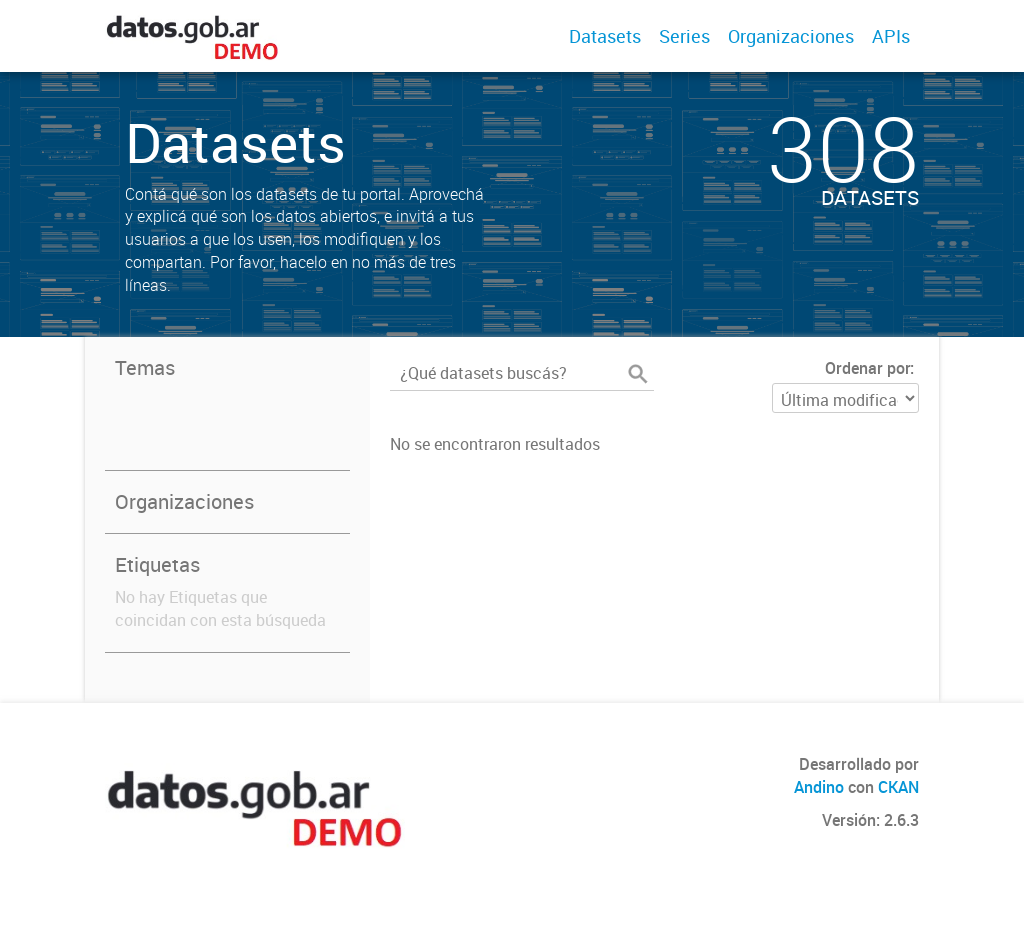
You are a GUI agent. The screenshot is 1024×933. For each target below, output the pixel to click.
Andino (819, 787)
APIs (891, 36)
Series (684, 36)
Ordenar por (867, 368)
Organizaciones (791, 36)
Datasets (605, 36)
